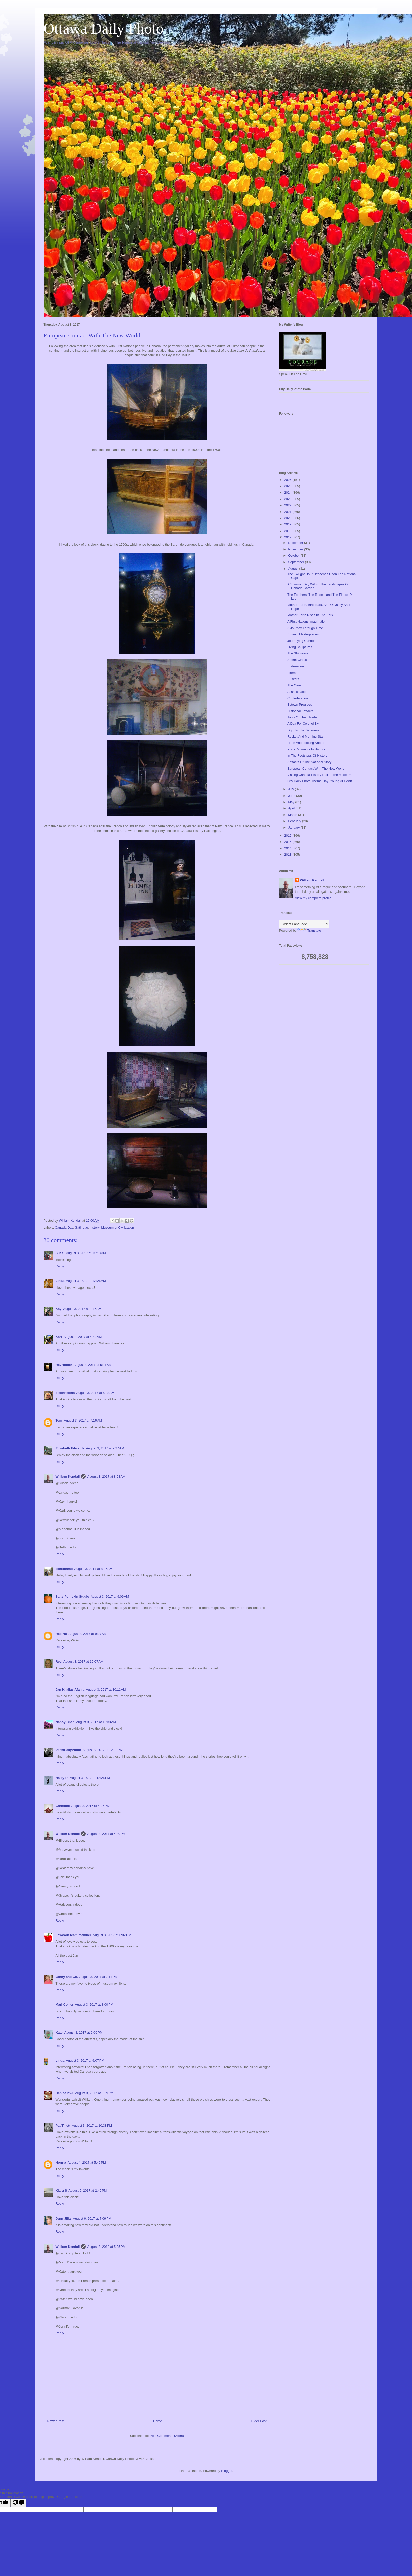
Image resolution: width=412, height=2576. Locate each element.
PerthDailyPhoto (68, 1750)
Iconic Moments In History (306, 749)
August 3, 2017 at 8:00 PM (94, 2004)
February (295, 821)
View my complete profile (313, 898)
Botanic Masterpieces (303, 634)
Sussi (60, 1253)
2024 (288, 492)
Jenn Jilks (64, 2218)
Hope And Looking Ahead (305, 743)
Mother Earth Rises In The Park (310, 615)
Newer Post (55, 2421)
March (293, 815)
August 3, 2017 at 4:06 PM (90, 1806)
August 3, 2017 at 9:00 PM (83, 2032)
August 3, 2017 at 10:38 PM (92, 2125)
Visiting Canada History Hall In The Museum (319, 775)
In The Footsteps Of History (307, 755)
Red (59, 1661)
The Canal (294, 685)
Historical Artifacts (300, 711)
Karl (59, 1337)
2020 (288, 518)
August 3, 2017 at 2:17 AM (82, 1309)
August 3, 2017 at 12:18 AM (86, 1253)
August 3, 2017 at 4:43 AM (83, 1337)
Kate (59, 2032)
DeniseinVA (65, 2093)
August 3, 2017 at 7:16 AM (83, 1420)
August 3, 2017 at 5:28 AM (95, 1393)
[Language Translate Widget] (304, 924)
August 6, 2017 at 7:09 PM (92, 2218)
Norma (61, 2162)
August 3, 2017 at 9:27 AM (87, 1634)
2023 (288, 499)
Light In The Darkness (303, 730)
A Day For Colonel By (303, 723)
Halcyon (62, 1778)
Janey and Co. (67, 1977)
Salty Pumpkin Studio (72, 1596)
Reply (60, 1266)
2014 (288, 848)
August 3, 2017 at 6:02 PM (112, 1935)
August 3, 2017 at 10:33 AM (96, 1722)
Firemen (293, 673)
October (294, 555)
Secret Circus (297, 660)
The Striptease (298, 653)
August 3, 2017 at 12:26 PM (90, 1778)
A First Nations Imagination (306, 621)
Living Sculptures (299, 647)
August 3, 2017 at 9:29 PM (94, 2093)
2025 (288, 486)
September (296, 562)
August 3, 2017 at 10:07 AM (83, 1661)
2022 (288, 505)
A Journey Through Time (305, 628)
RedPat (61, 1634)
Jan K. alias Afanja (70, 1689)
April (292, 808)
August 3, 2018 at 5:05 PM (106, 2247)
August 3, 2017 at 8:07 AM (93, 1569)
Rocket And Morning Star (305, 736)
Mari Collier (65, 2004)
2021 (288, 512)
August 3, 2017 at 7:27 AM (105, 1448)
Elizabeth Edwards (70, 1448)
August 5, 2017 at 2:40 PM (87, 2190)
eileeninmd (64, 1569)
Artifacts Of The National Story (309, 762)
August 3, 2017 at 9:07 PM (85, 2060)
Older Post (258, 2421)
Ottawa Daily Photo (104, 28)
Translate (309, 930)
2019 (288, 524)
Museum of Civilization (117, 1227)
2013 (288, 854)
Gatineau (81, 1227)
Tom (59, 1420)
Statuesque (295, 666)
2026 (288, 480)
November (296, 549)
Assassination (297, 692)
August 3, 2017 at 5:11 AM (93, 1365)
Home (157, 2421)
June (292, 796)
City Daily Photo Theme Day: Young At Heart (319, 781)
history (94, 1227)
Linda (60, 1281)
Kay (59, 1309)
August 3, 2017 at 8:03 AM (106, 1476)
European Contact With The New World (315, 768)
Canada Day (64, 1227)
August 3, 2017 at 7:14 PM (98, 1977)
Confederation (297, 698)
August (293, 568)
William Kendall (68, 1476)
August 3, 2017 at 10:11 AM (106, 1689)
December (296, 543)
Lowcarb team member (73, 1935)
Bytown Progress (299, 704)
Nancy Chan (65, 1722)
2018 (288, 531)
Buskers (293, 679)
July (291, 789)
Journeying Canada (301, 641)
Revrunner (64, 1365)
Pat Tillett (63, 2125)
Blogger (226, 2471)
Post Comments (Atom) (167, 2436)
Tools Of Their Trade (302, 717)
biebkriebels (65, 1393)
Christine (63, 1806)
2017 (288, 537)
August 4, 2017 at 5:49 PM (87, 2162)
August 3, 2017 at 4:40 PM (106, 1834)
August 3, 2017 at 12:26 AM (86, 1281)
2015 (288, 842)
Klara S (61, 2190)
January (294, 827)
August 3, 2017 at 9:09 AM (110, 1596)
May (291, 802)
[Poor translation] (18, 2503)
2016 (288, 835)
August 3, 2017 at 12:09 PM (103, 1750)
